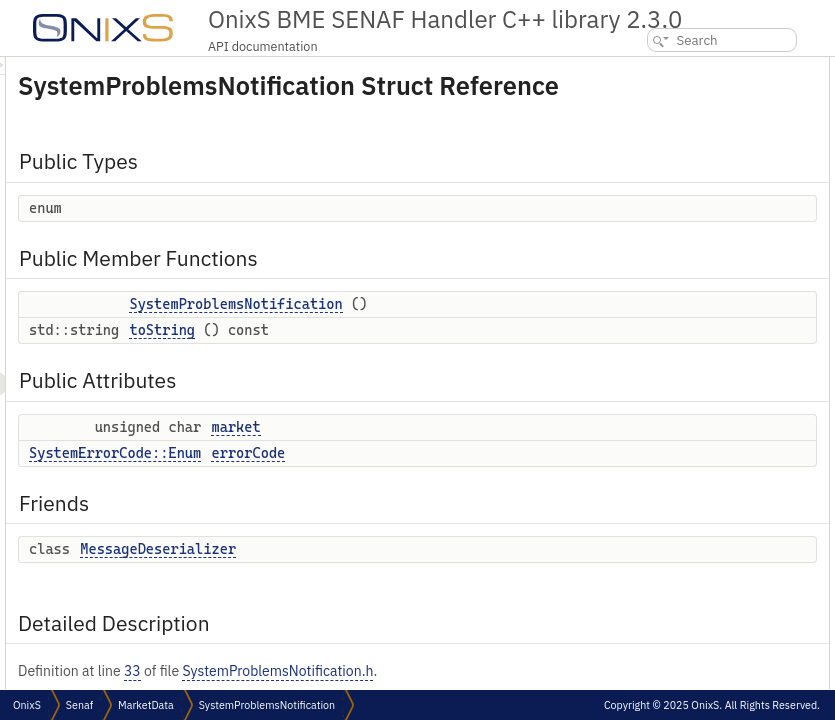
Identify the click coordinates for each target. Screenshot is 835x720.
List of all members (663, 543)
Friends (633, 235)
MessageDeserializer (408, 598)
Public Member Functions (683, 103)
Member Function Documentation (702, 389)
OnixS (27, 705)
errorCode (498, 502)
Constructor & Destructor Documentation (722, 345)
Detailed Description (669, 279)
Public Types (648, 67)
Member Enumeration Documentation (713, 301)
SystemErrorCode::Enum (365, 502)
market (485, 476)
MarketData (146, 705)
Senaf (79, 705)
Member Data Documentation (691, 477)
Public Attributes (660, 169)
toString (412, 379)
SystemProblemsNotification (485, 332)
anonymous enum (676, 323)
